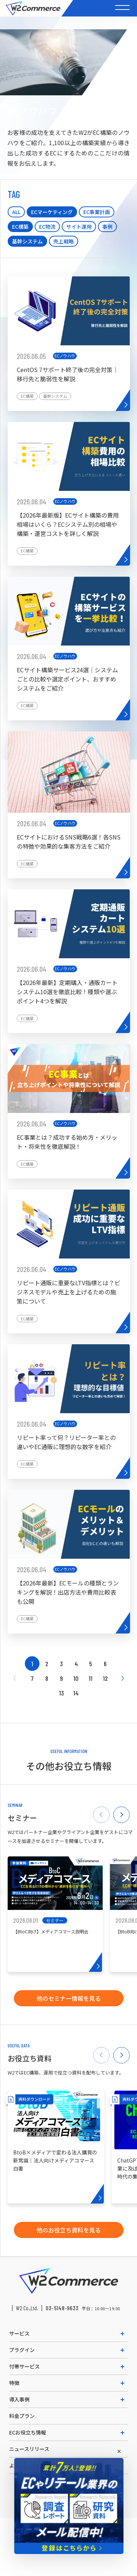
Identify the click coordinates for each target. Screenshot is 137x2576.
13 (61, 1693)
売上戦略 (63, 241)
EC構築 (20, 226)
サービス (19, 2333)
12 (105, 1678)
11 (90, 1678)
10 (76, 1678)
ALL (16, 212)
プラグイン (22, 2349)
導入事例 (19, 2399)
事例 (107, 226)
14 (76, 1693)
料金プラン (22, 2415)
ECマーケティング (52, 212)
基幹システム (27, 241)
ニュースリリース (29, 2448)
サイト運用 (79, 226)
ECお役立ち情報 (27, 2432)
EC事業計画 (96, 212)
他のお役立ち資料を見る (69, 2230)
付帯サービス (24, 2366)
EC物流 (47, 226)
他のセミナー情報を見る (69, 1998)
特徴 (14, 2382)
